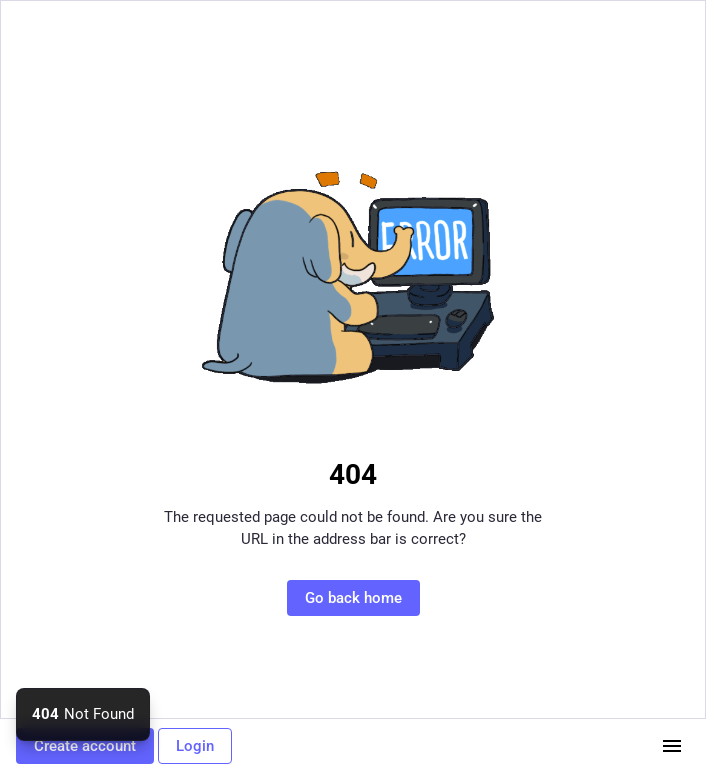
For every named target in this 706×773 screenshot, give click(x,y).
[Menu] (672, 746)
